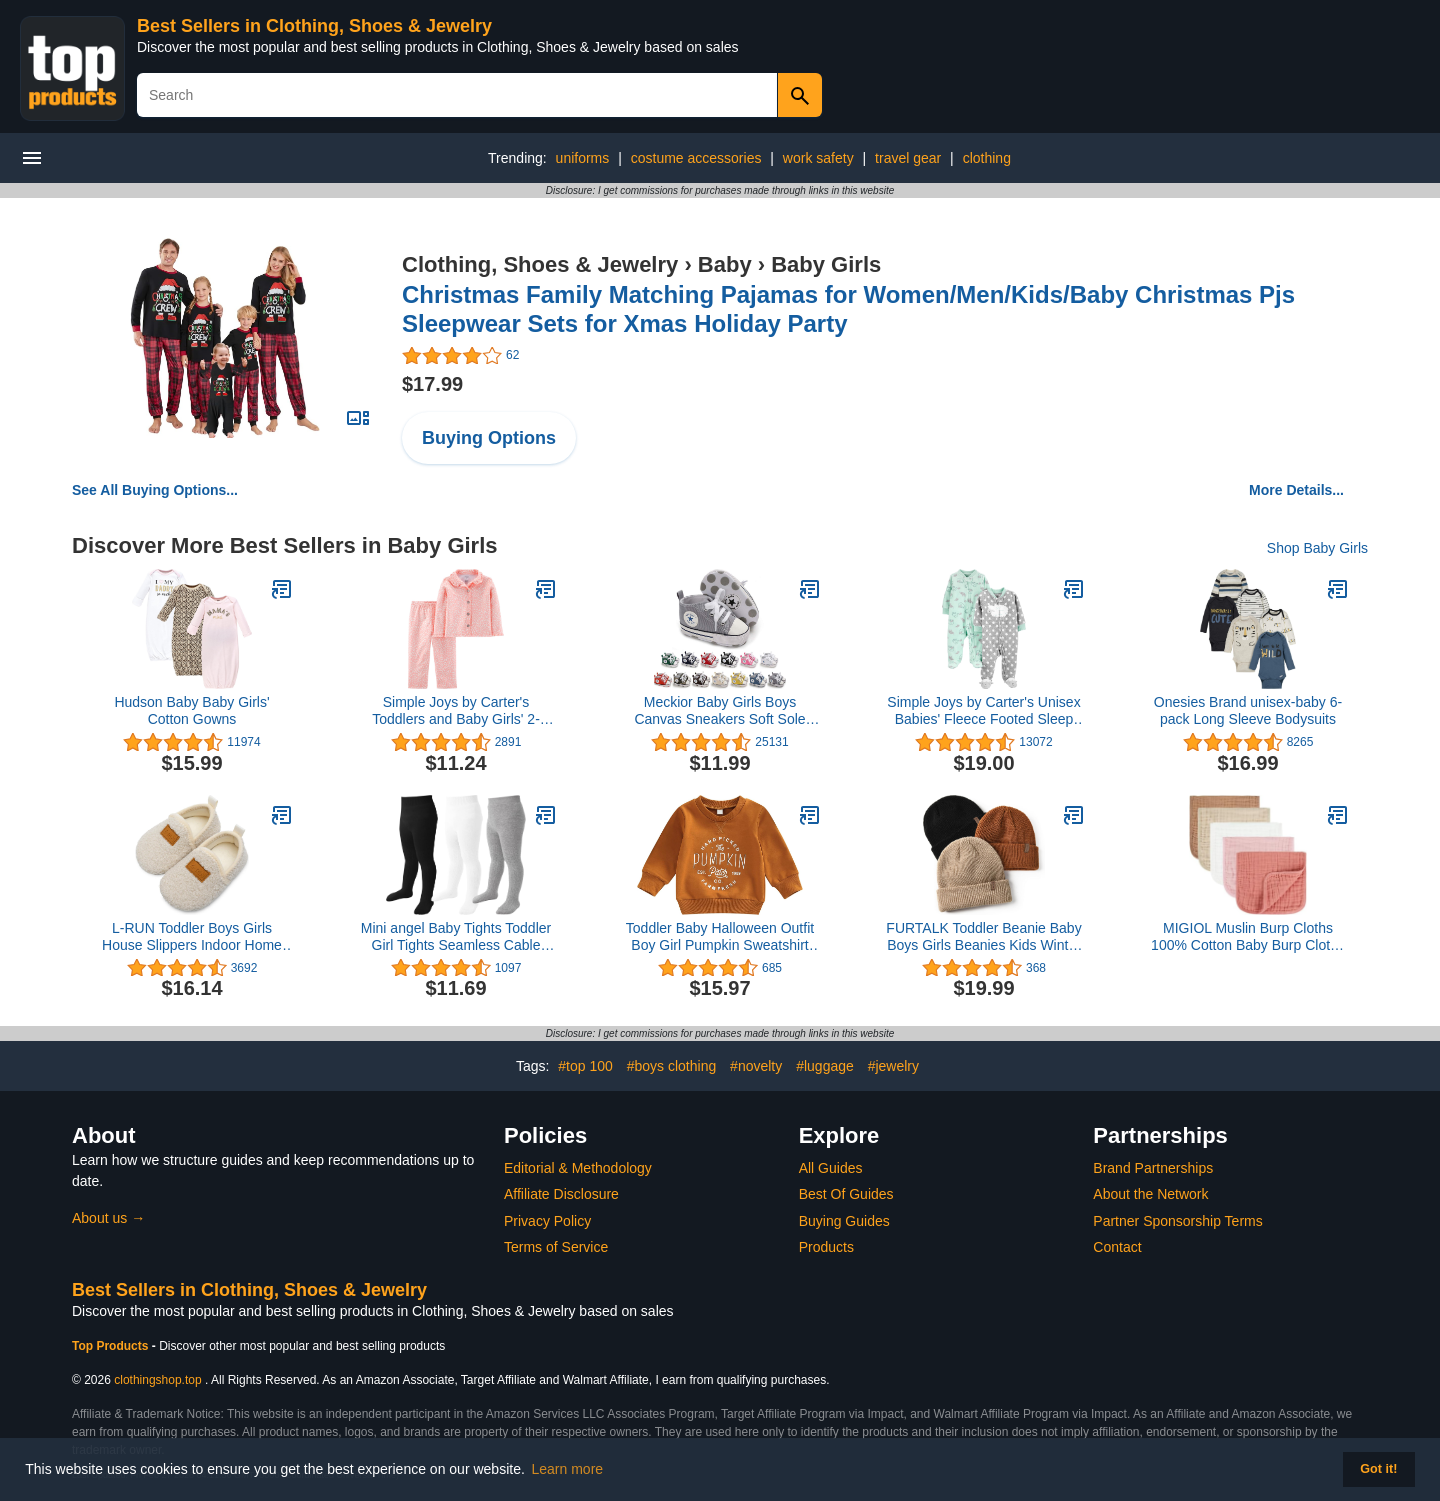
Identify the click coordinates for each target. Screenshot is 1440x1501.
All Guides (831, 1168)
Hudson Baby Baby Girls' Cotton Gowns (191, 710)
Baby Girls (826, 264)
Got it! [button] (1378, 1469)
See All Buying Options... (155, 490)
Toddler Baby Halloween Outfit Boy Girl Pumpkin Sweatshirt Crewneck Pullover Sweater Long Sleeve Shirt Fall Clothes (720, 937)
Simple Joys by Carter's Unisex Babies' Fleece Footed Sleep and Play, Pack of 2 (983, 711)
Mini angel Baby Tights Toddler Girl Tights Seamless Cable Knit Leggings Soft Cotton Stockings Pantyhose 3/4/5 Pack (456, 937)
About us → (108, 1218)
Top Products (112, 1346)
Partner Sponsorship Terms (1177, 1221)
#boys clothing (672, 1066)
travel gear (908, 158)
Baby (725, 264)
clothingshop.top (157, 1380)
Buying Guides (844, 1221)
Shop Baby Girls (1317, 548)
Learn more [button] (568, 1469)
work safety (818, 158)
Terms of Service (556, 1247)
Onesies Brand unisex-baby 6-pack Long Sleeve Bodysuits (1248, 710)
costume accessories (696, 158)
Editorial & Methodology (578, 1168)
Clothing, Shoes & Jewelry (540, 264)
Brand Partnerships (1153, 1168)
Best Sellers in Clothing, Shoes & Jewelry (314, 26)
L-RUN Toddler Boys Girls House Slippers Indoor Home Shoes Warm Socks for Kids (192, 937)
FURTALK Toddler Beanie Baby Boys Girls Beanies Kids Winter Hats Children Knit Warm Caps (983, 937)
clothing (987, 158)
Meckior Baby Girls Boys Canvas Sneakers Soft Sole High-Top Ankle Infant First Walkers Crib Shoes (719, 711)
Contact (1117, 1247)
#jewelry (893, 1066)
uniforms (583, 158)
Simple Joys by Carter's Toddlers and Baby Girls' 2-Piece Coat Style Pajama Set (456, 711)
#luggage (825, 1066)
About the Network (1150, 1194)
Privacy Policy (547, 1221)
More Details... (1296, 490)
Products (826, 1247)
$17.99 (432, 384)
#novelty (756, 1066)
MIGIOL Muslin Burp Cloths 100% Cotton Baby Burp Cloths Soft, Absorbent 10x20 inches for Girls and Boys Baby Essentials (1248, 937)
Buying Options (489, 438)
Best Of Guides (846, 1194)
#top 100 (585, 1066)
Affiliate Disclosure (561, 1194)
